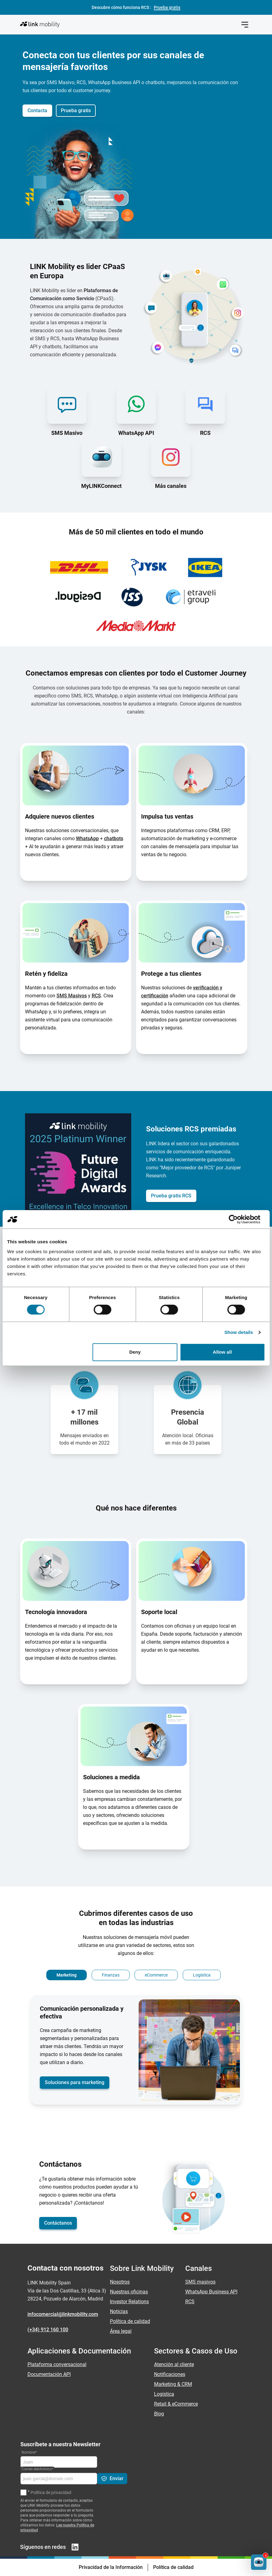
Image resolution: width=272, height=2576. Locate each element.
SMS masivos (200, 2282)
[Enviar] (112, 2478)
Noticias (119, 2311)
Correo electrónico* (37, 2469)
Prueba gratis (76, 110)
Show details (238, 1332)
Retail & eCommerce (176, 2404)
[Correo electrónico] (58, 2478)
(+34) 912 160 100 (47, 2330)
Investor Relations (129, 2301)
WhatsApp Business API (211, 2292)
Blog (159, 2414)
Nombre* (29, 2452)
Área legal (121, 2331)
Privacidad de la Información (111, 2567)
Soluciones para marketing (74, 2082)
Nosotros (120, 2282)
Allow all (222, 1352)
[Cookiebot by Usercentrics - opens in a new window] (238, 1219)
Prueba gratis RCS (171, 1196)
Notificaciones (169, 2374)
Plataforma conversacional (56, 2364)
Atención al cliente (174, 2364)
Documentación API (49, 2374)
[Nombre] (58, 2462)
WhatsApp (87, 838)
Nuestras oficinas (129, 2292)
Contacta (37, 110)
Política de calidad (130, 2321)
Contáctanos (58, 2223)
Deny (135, 1352)
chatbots (113, 838)
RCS (96, 996)
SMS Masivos (71, 996)
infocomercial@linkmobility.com (62, 2314)
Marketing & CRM (173, 2384)
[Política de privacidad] (23, 2492)
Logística (164, 2394)
